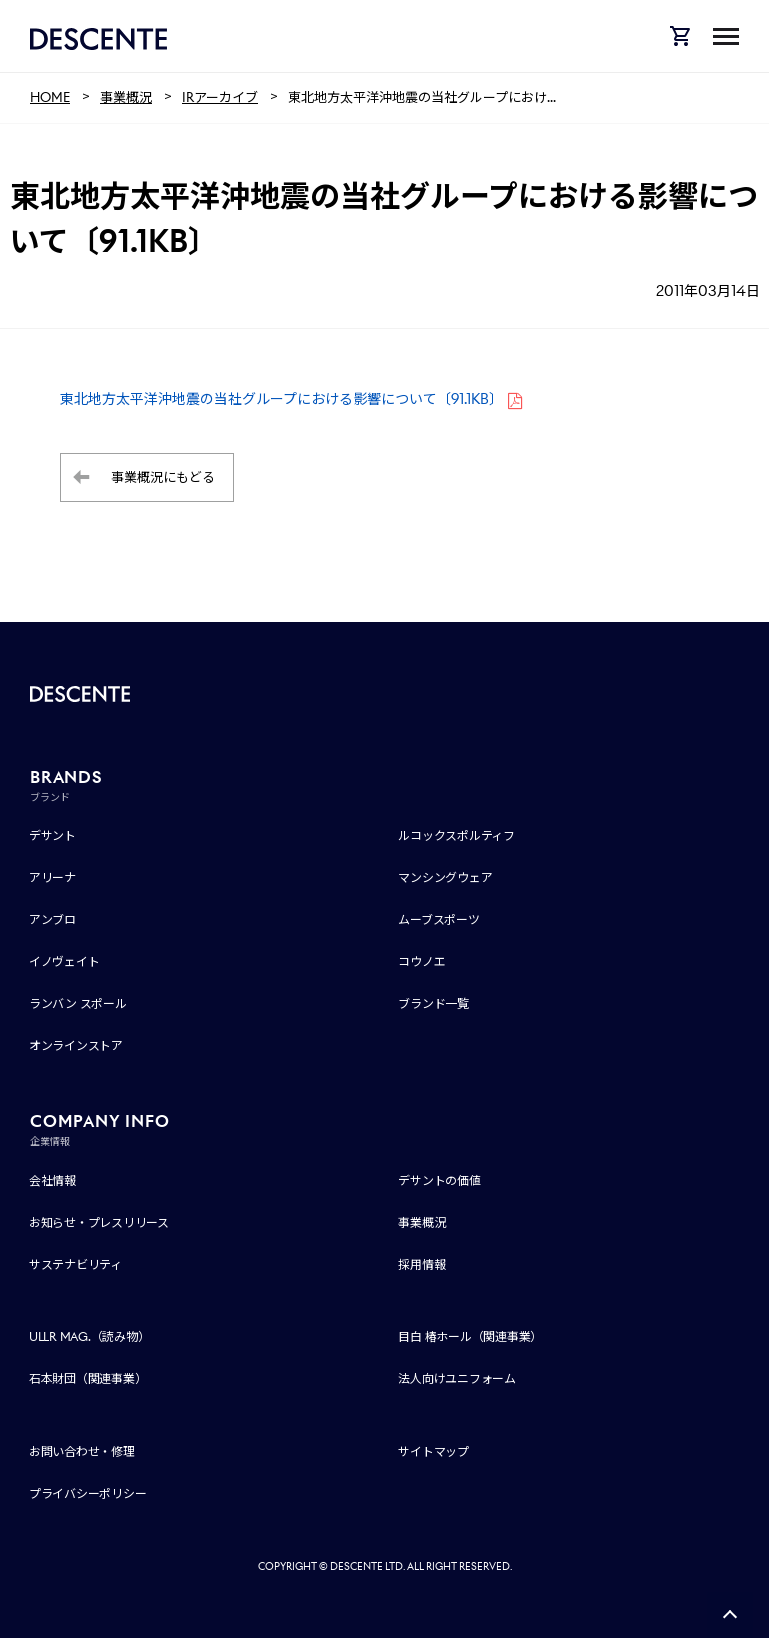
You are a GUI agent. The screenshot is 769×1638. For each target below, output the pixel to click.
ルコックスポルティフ (456, 835)
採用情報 (421, 1264)
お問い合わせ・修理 (82, 1451)
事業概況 (421, 1222)
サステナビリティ (75, 1264)
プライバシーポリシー (88, 1493)
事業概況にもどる (163, 477)
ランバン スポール (78, 1003)
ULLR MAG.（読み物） (89, 1336)
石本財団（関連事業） (88, 1378)
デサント (52, 835)
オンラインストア (76, 1045)
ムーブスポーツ (438, 919)
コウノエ (421, 961)
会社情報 (52, 1180)
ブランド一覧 (433, 1003)
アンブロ (52, 919)
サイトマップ (433, 1451)
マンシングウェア (445, 877)
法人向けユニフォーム (457, 1378)
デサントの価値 (439, 1180)
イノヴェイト (64, 961)
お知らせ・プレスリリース (99, 1222)
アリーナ (52, 877)
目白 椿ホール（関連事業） (470, 1336)
